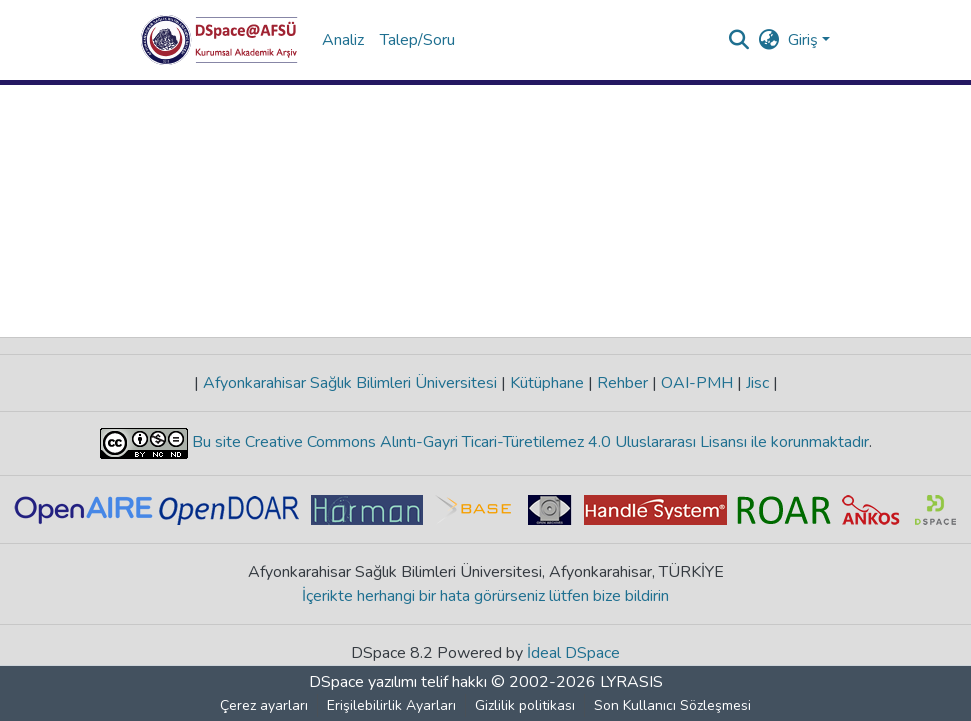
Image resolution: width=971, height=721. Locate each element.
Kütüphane (547, 383)
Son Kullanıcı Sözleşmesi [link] (672, 705)
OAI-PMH (697, 383)
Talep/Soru (417, 40)
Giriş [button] (805, 40)
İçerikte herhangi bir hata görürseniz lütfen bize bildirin (485, 596)
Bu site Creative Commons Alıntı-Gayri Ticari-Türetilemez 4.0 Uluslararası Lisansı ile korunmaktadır (528, 442)
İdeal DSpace (573, 653)
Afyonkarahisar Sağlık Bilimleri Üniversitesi (350, 383)
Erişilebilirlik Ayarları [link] (391, 705)
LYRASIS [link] (631, 682)
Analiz (343, 40)
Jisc (757, 383)
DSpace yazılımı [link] (363, 682)
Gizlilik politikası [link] (525, 705)
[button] (219, 40)
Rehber (622, 383)
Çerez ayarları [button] (264, 705)
